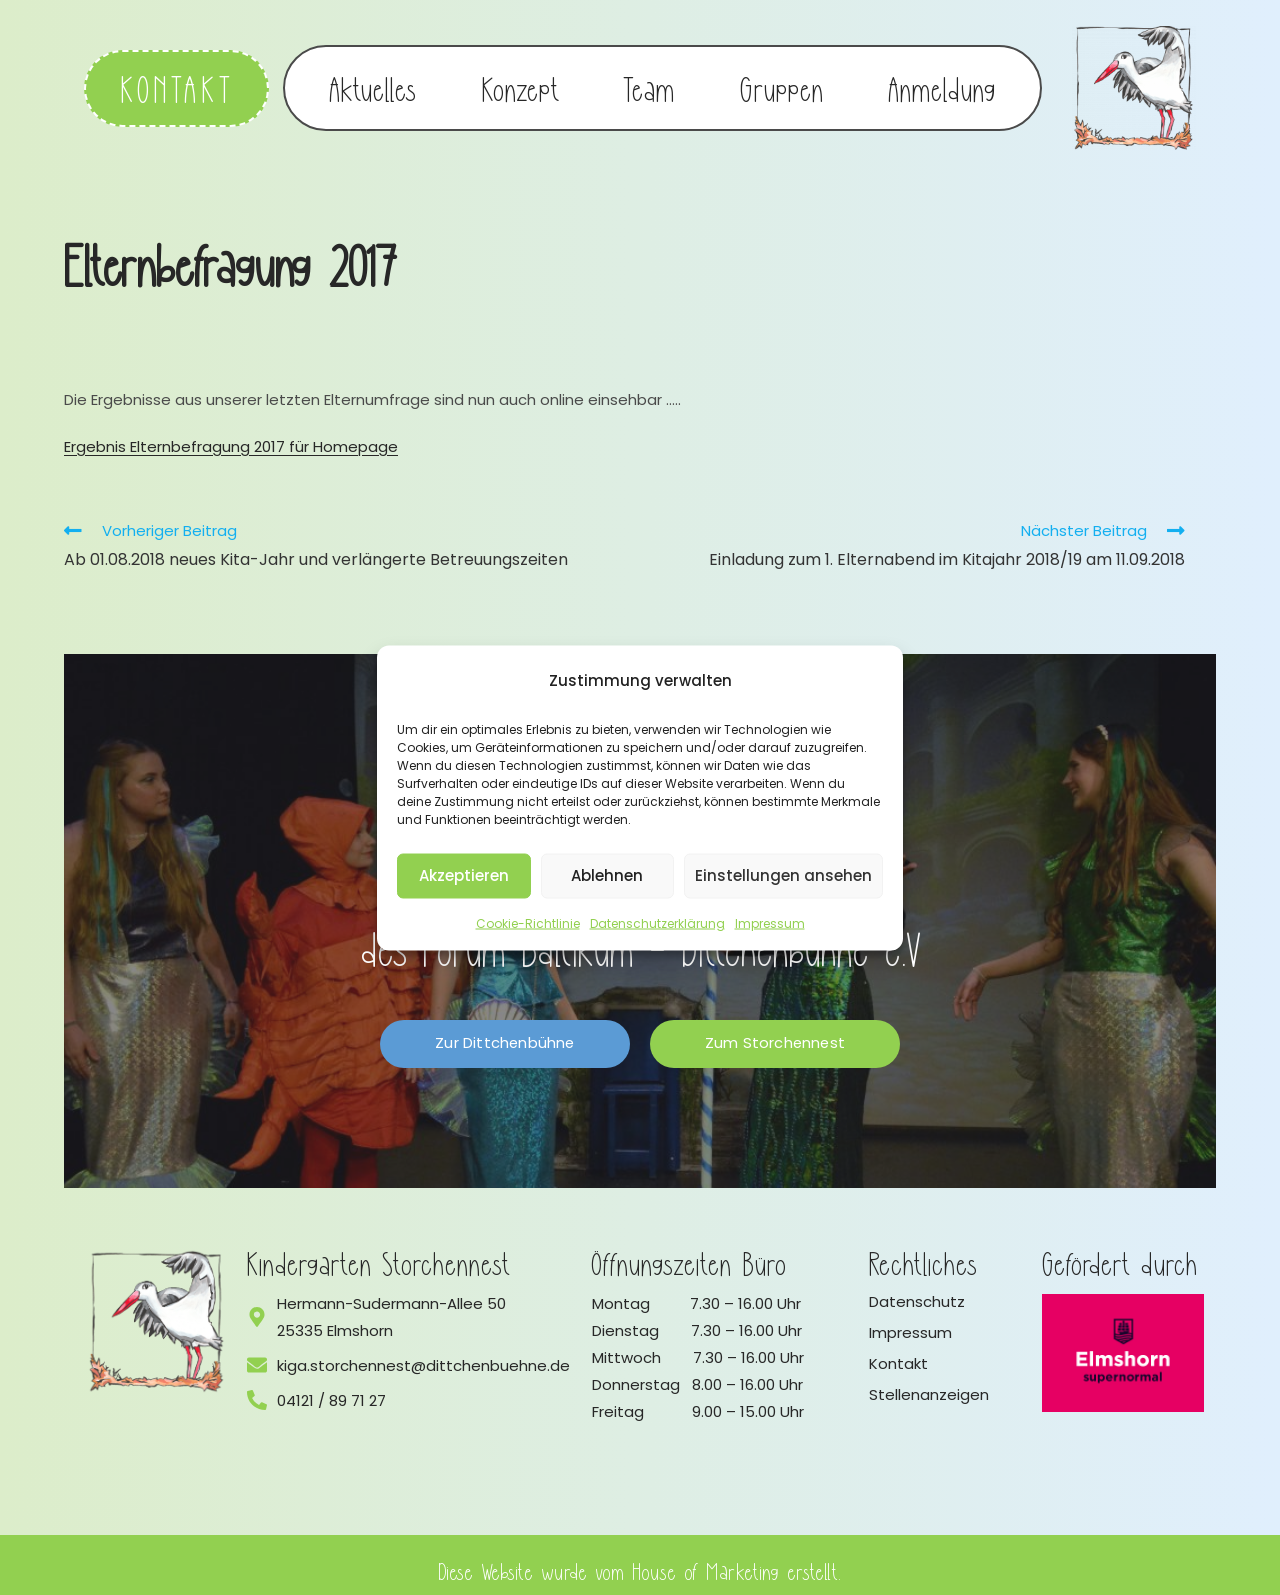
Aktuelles (373, 82)
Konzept (520, 82)
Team (649, 82)
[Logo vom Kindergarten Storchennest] (157, 1310)
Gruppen (782, 82)
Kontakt (898, 1351)
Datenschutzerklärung (657, 922)
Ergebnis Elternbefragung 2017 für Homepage (231, 434)
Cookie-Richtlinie (528, 922)
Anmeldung (942, 82)
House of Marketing (706, 1558)
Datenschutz (917, 1289)
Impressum (770, 922)
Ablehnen (607, 875)
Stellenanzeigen (929, 1382)
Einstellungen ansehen (783, 875)
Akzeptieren (464, 875)
